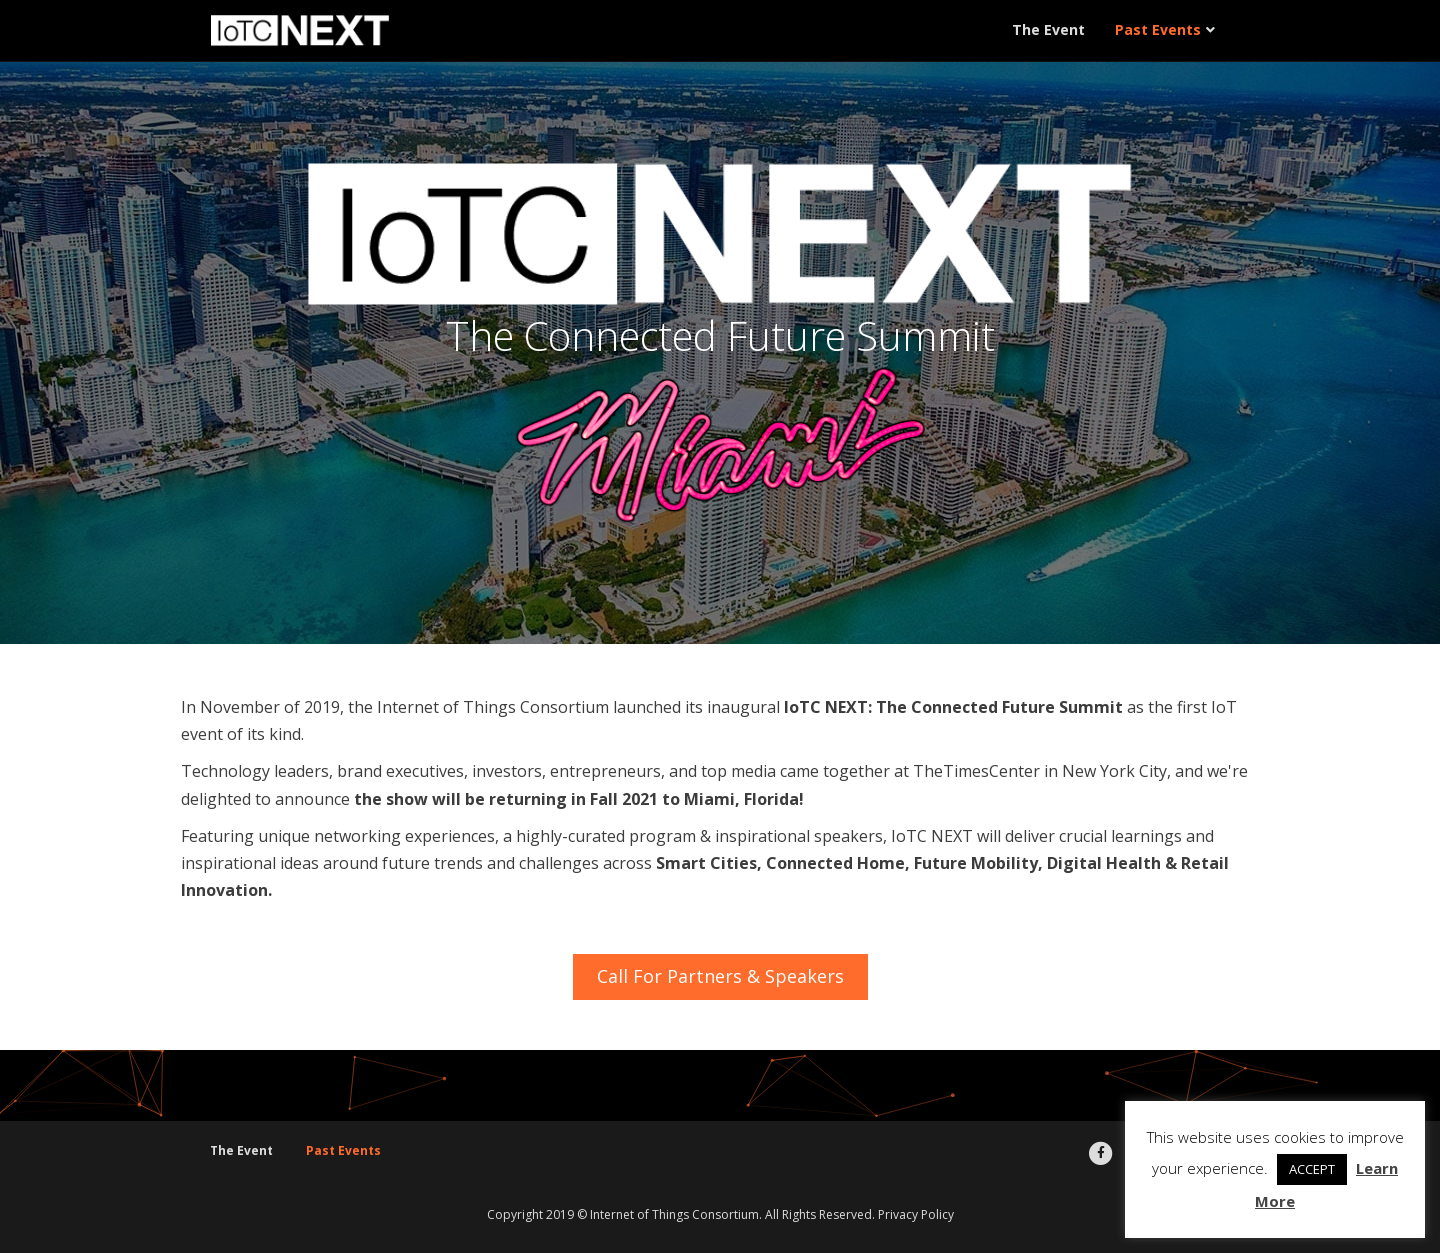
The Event (1048, 29)
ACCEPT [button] (1312, 1169)
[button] (720, 977)
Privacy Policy (916, 1214)
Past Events (1158, 29)
